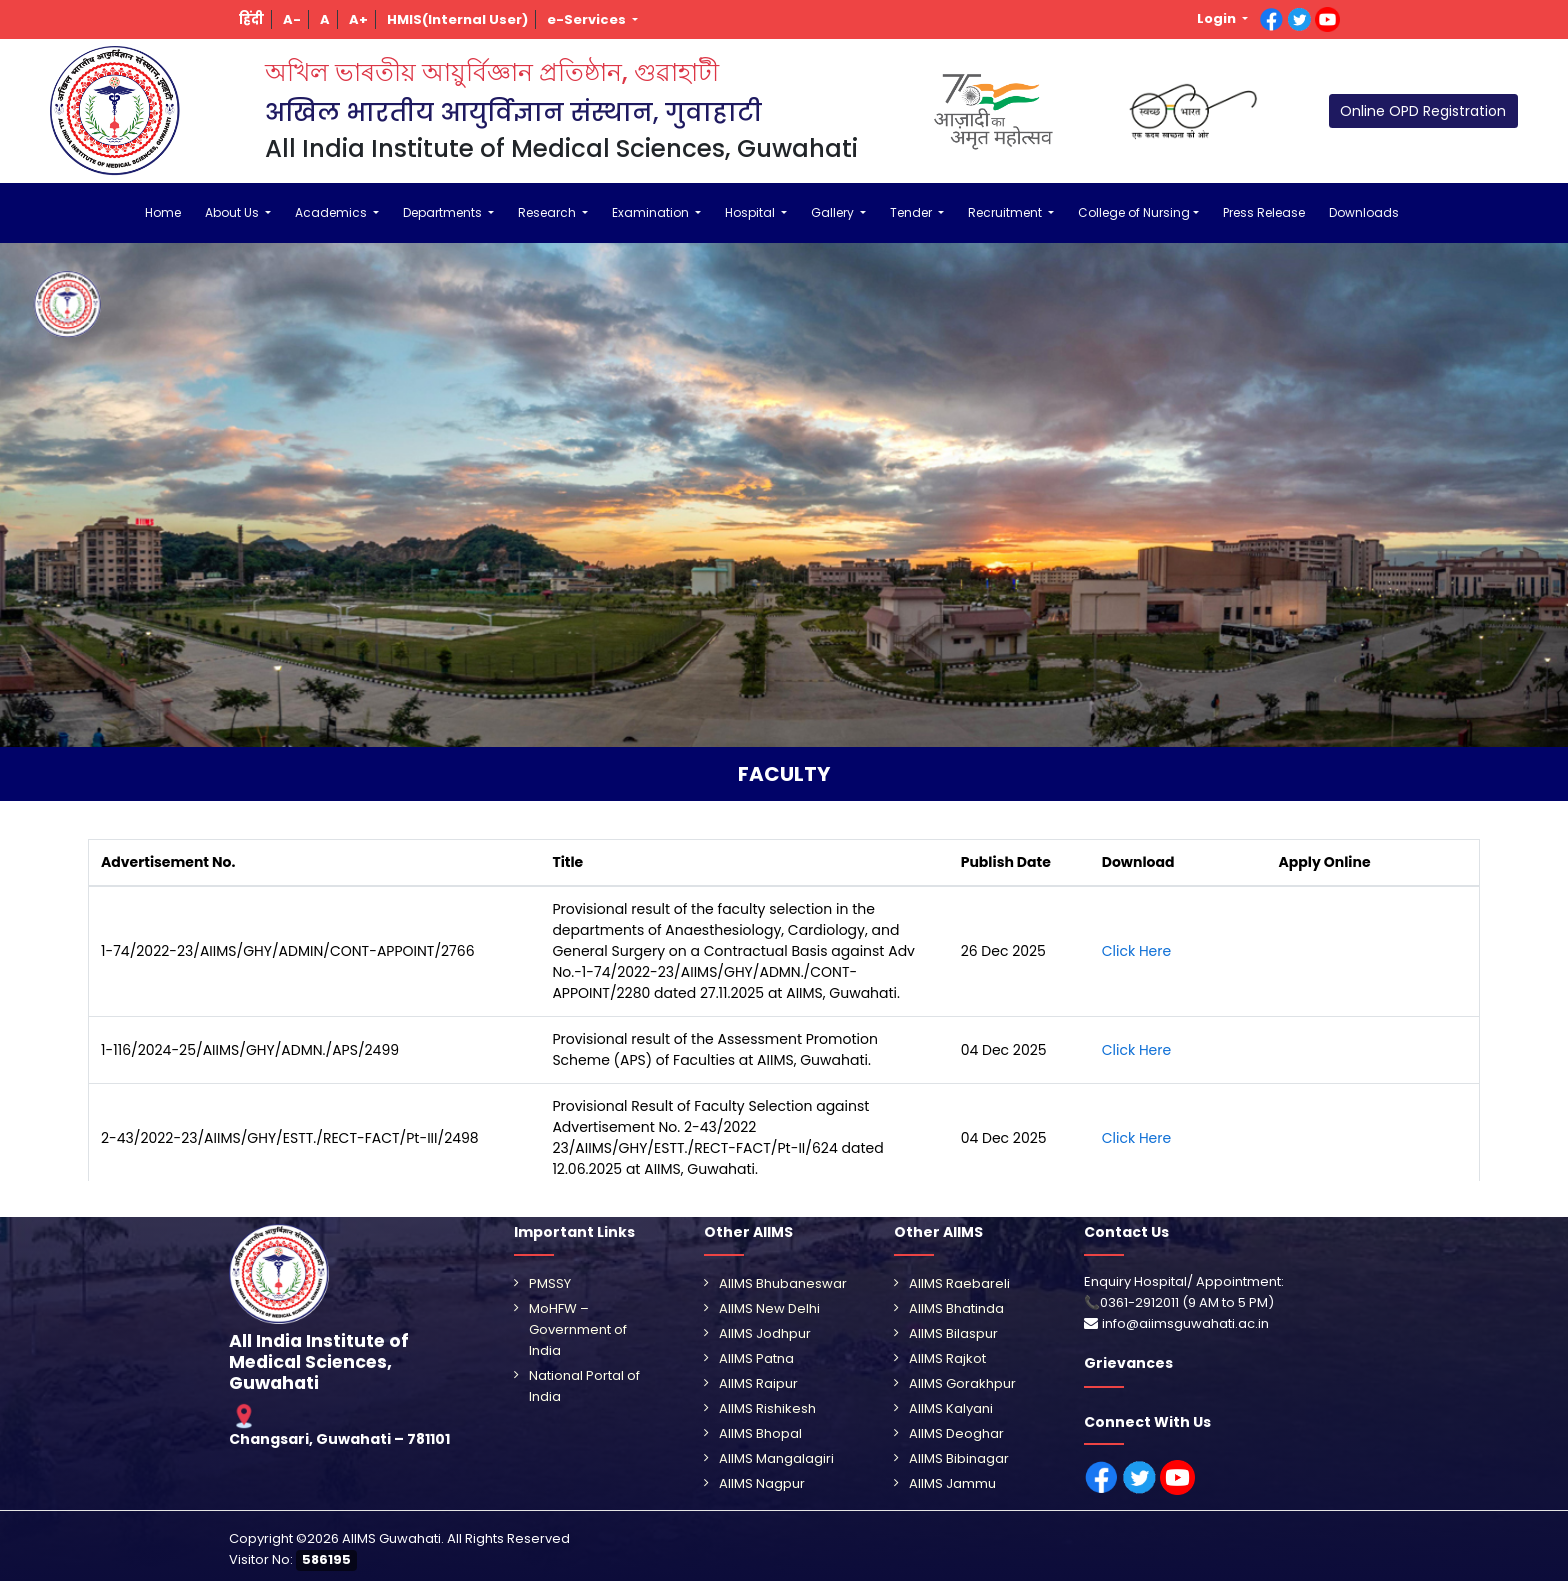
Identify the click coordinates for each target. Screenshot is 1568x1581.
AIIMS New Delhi (769, 1308)
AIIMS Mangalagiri (776, 1458)
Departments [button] (444, 212)
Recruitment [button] (1006, 212)
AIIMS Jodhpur (765, 1333)
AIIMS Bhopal (760, 1433)
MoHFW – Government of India (578, 1329)
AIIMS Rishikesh (767, 1408)
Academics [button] (332, 212)
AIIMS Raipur (758, 1383)
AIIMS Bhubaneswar (783, 1283)
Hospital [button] (751, 212)
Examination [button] (652, 212)
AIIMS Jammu (952, 1483)
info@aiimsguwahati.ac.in (1185, 1323)
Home (163, 212)
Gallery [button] (834, 212)
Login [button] (1218, 18)
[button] (252, 19)
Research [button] (548, 212)
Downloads (1364, 212)
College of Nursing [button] (1134, 212)
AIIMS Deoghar (956, 1433)
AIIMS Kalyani (951, 1408)
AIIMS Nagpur (762, 1483)
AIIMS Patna (756, 1358)
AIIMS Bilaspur (953, 1333)
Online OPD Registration (1423, 111)
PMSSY (550, 1283)
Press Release (1264, 212)
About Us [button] (233, 212)
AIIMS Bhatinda (956, 1308)
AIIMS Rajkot (947, 1358)
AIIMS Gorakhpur (962, 1383)
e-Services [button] (588, 19)
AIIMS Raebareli (959, 1283)
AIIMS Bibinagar (959, 1458)
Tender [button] (912, 212)
